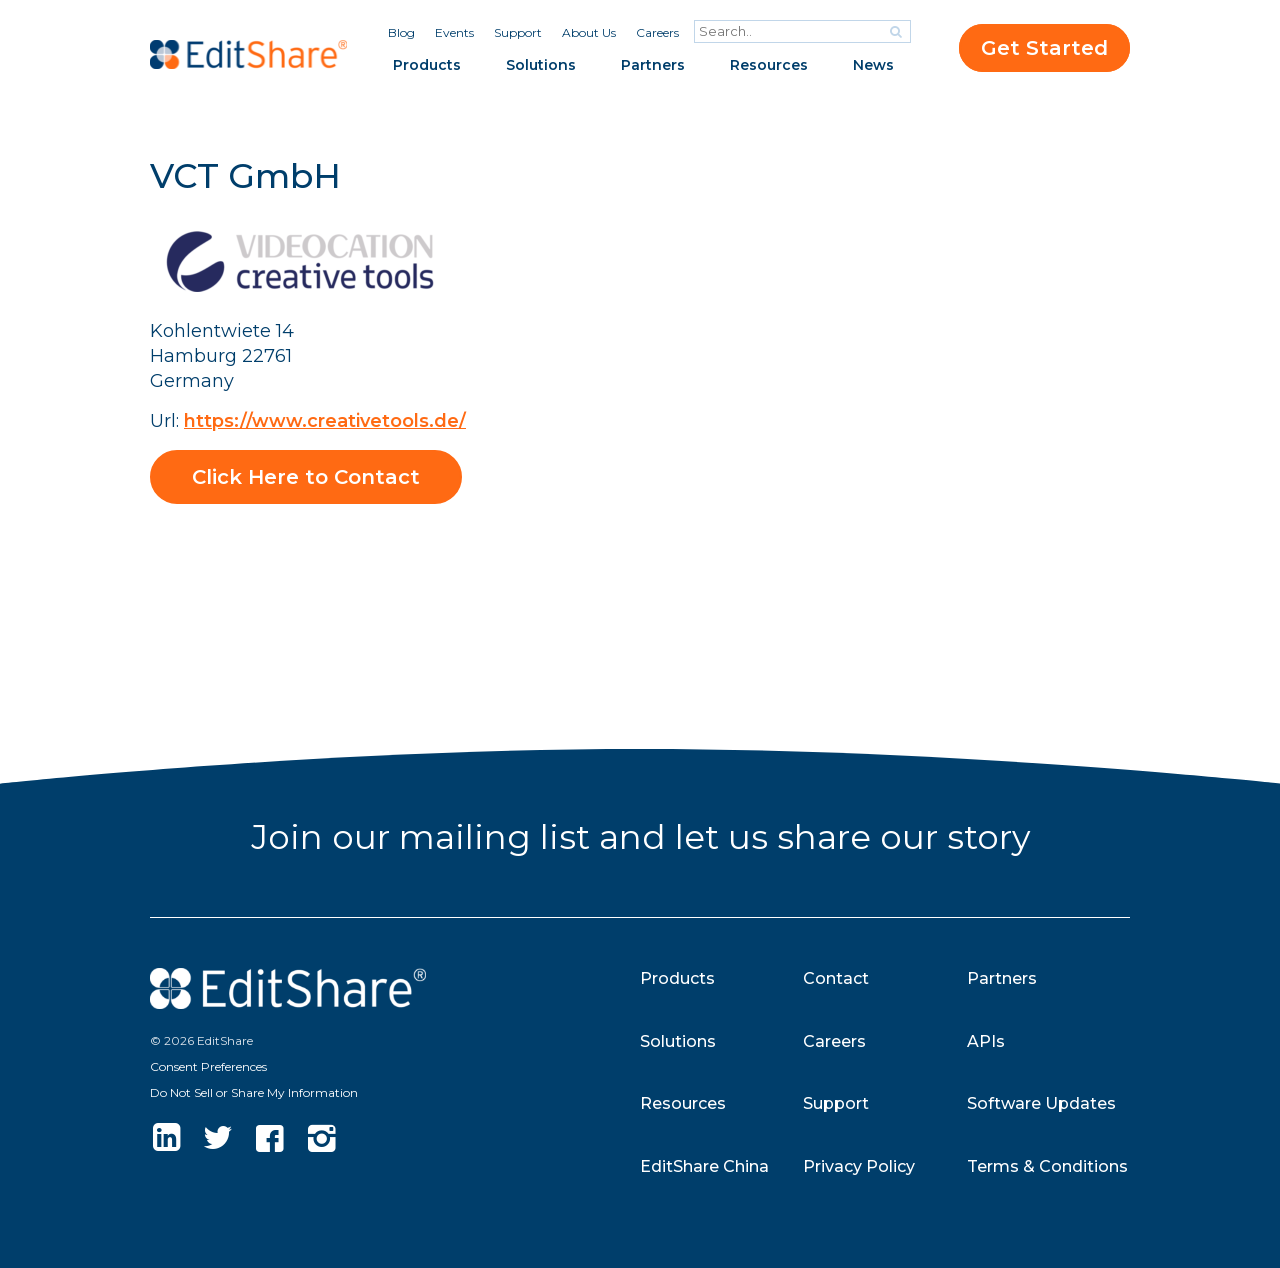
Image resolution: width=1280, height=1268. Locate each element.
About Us (589, 32)
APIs (986, 1041)
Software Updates (1041, 1103)
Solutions (541, 65)
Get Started (1044, 48)
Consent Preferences (208, 1066)
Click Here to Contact (306, 477)
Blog (401, 32)
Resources (769, 65)
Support (518, 32)
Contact (836, 978)
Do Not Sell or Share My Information (254, 1092)
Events (454, 32)
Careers (657, 32)
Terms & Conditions (1047, 1166)
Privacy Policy (859, 1166)
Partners (653, 65)
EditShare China (704, 1166)
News (873, 65)
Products (427, 65)
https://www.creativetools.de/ (325, 421)
